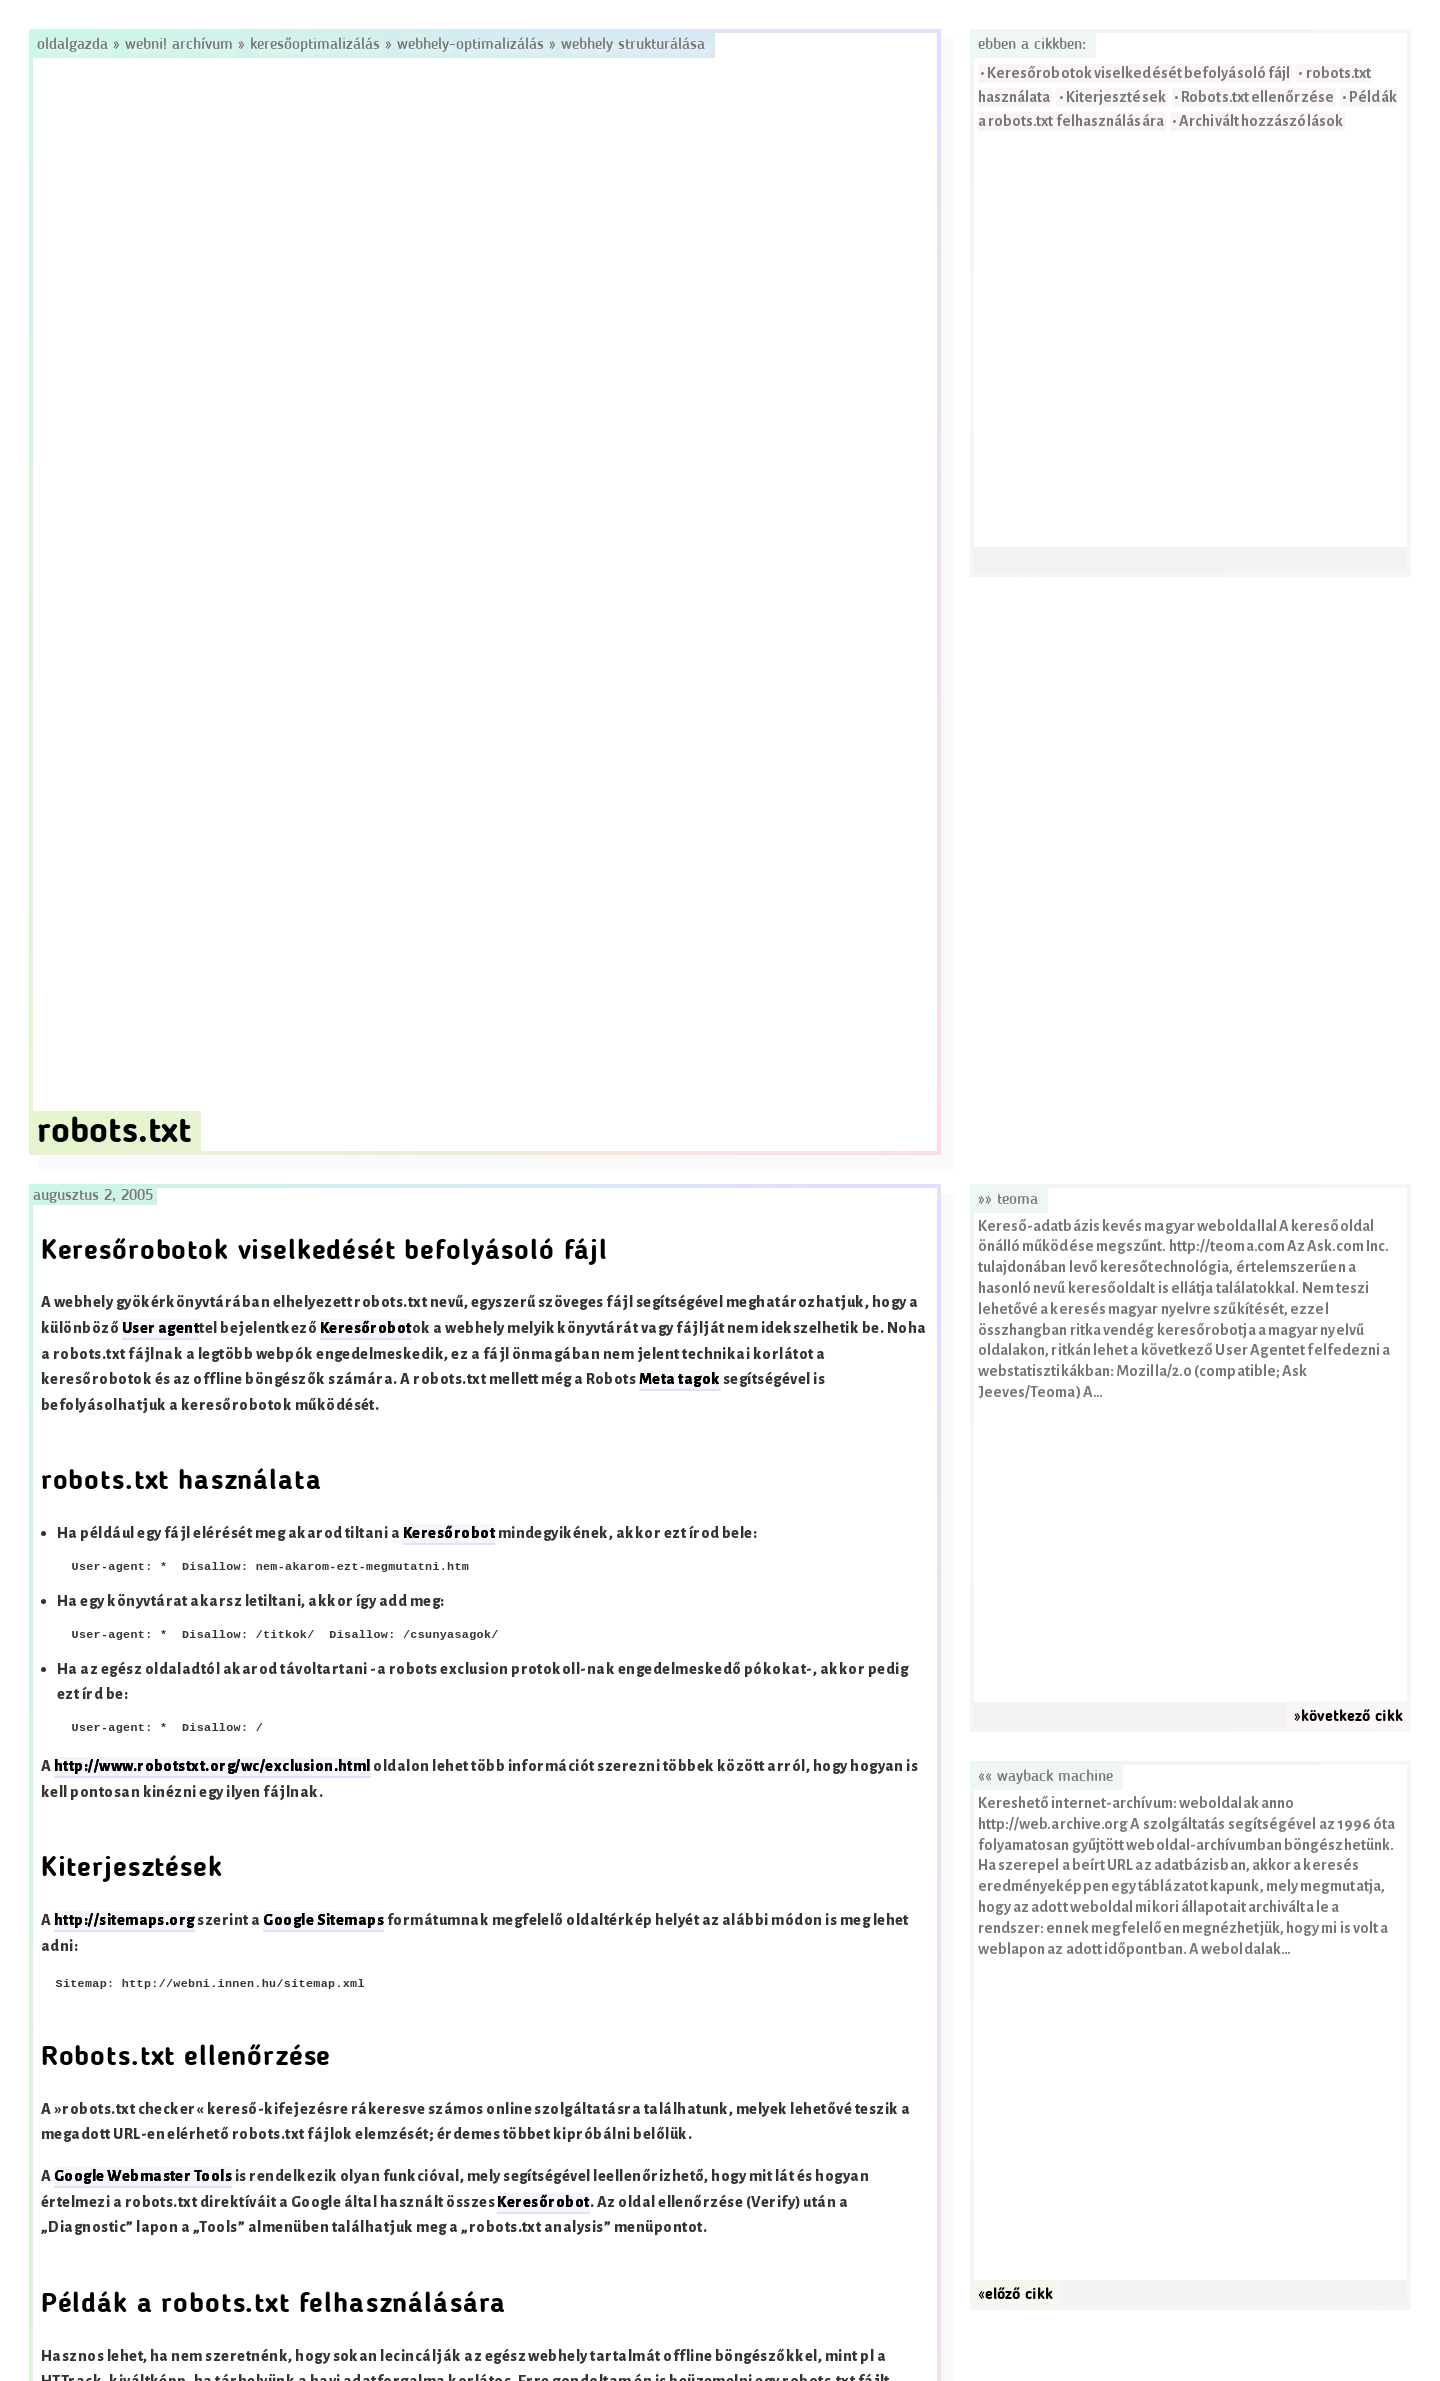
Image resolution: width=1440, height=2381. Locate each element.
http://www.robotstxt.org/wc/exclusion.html (212, 1766)
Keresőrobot (366, 1328)
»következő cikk (1348, 1717)
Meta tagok (680, 1379)
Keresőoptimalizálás (315, 45)
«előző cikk (1015, 2295)
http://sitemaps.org (124, 1920)
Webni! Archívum (179, 45)
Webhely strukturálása (633, 45)
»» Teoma (1008, 1200)
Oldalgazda (75, 45)
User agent (161, 1328)
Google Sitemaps (323, 1920)
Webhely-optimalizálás (470, 45)
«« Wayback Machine (1045, 1777)
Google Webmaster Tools (143, 2176)
